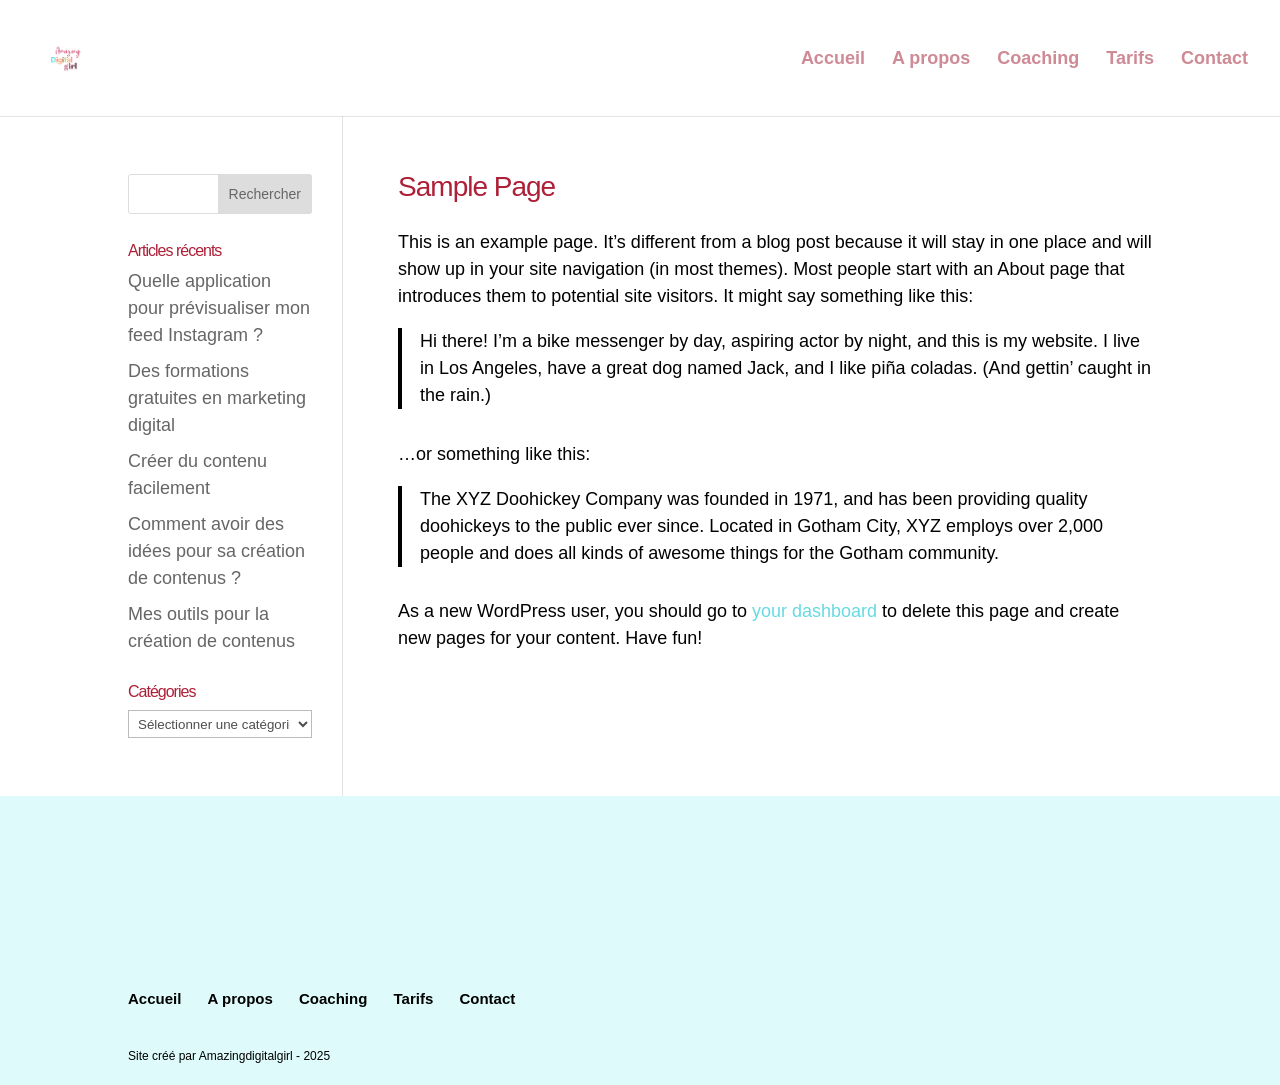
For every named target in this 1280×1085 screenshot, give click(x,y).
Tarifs (1130, 59)
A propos (931, 59)
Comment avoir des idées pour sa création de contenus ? (216, 551)
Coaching (1038, 59)
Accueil (833, 59)
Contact (1214, 59)
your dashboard (814, 611)
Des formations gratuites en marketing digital (217, 398)
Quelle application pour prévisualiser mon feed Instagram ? (219, 308)
